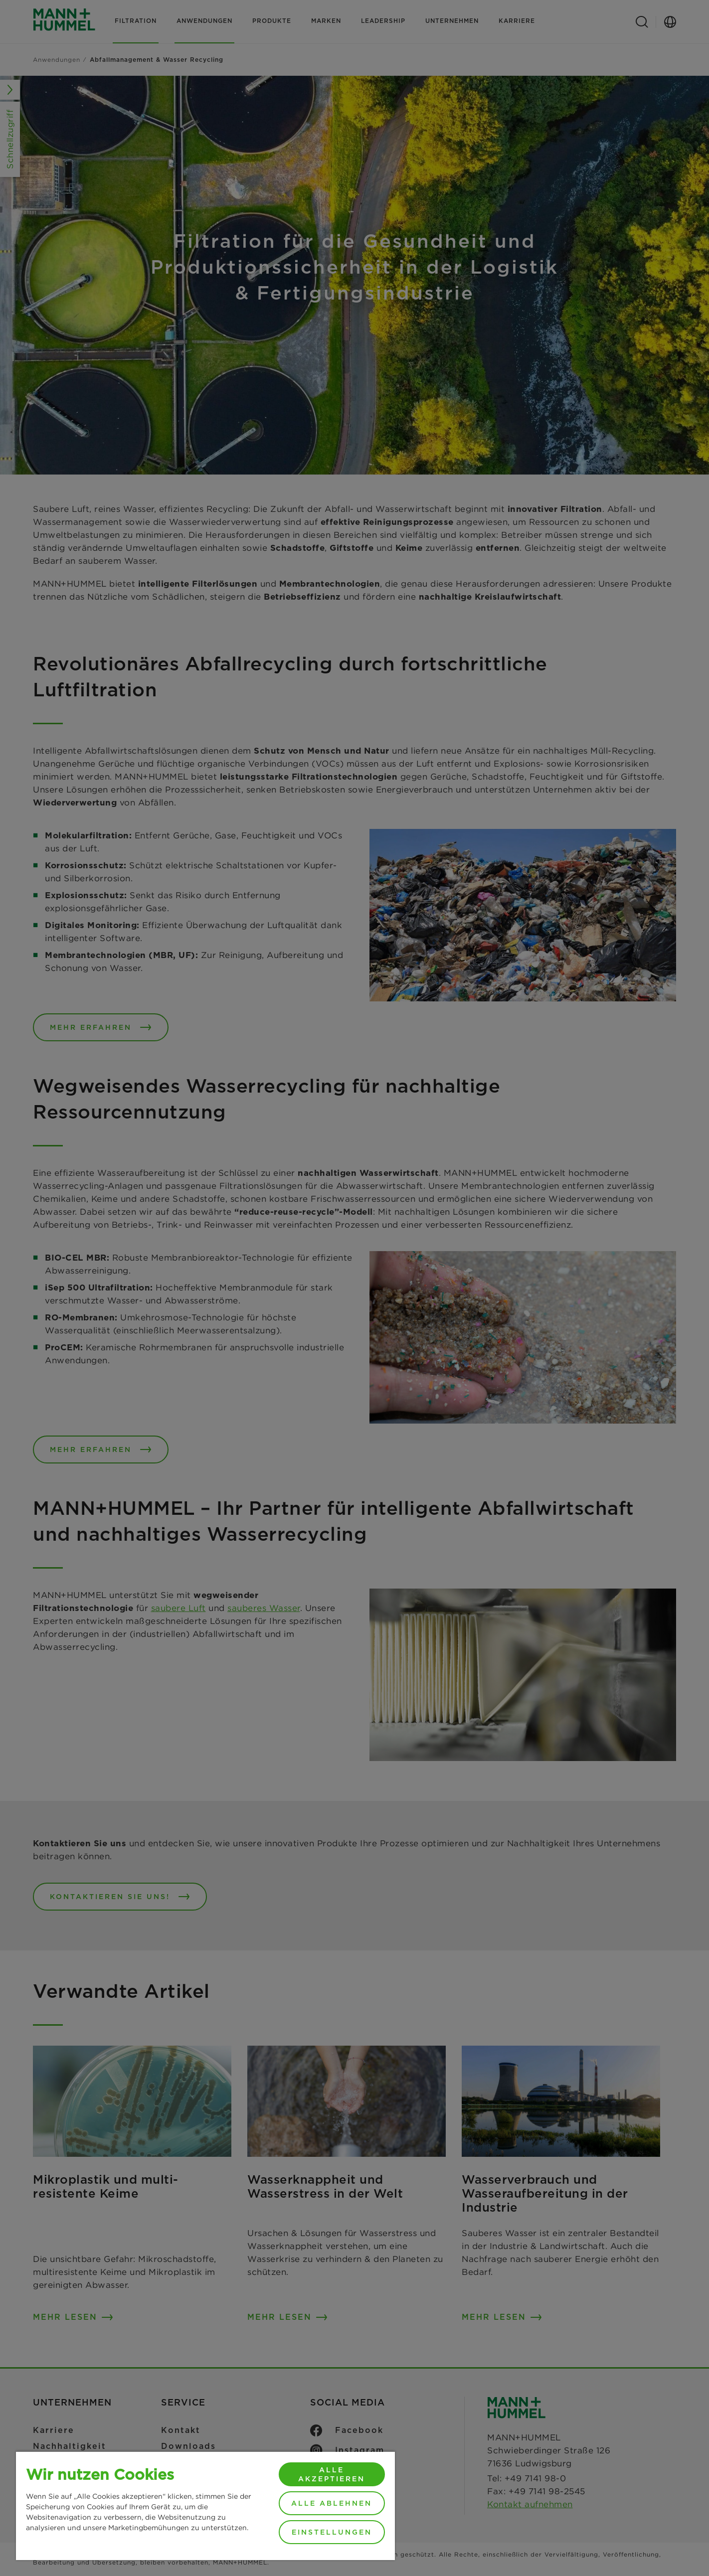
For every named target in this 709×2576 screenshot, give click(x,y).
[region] (205, 2505)
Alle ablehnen (331, 2503)
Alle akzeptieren (331, 2474)
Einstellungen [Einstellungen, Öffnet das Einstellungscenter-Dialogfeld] (332, 2532)
